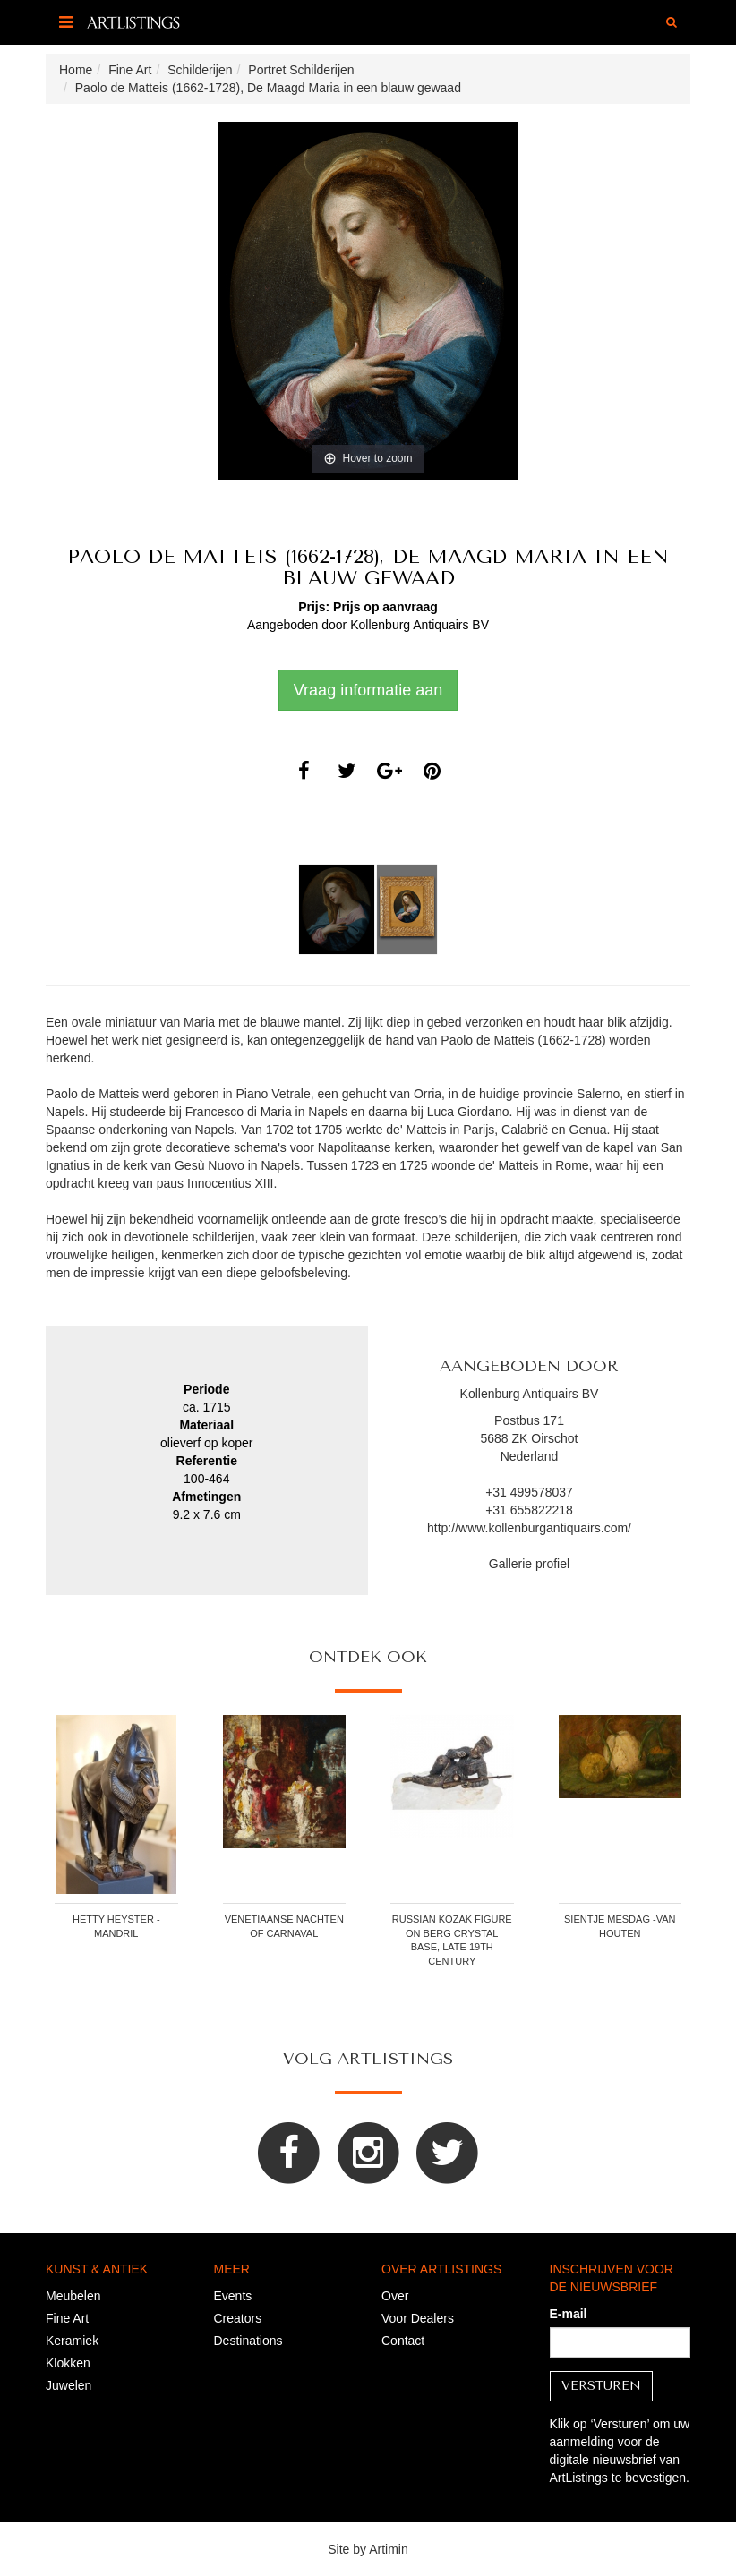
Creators (238, 2318)
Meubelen (73, 2296)
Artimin (388, 2549)
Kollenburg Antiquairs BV (419, 625)
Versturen (601, 2385)
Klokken (68, 2363)
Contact (402, 2340)
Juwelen (68, 2385)
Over (394, 2296)
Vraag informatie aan (368, 690)
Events (233, 2296)
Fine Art (67, 2318)
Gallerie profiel (529, 1564)
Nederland (530, 1456)
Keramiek (72, 2340)
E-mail (568, 2314)
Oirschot (554, 1438)
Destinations (248, 2340)
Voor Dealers (417, 2318)
